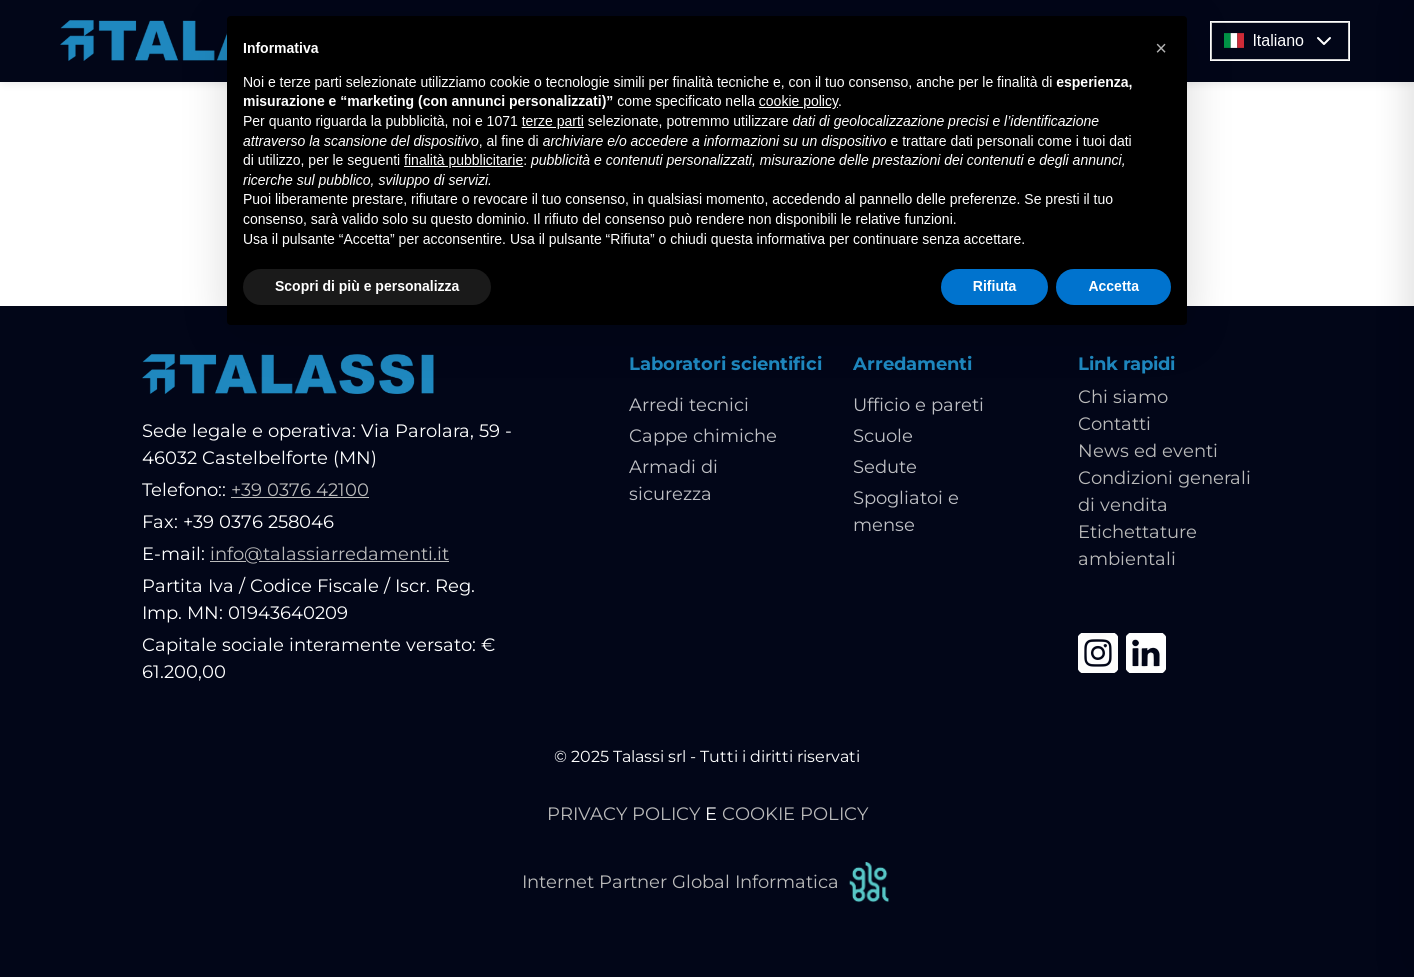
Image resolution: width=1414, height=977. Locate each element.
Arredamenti (912, 364)
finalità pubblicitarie (463, 160)
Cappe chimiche (703, 436)
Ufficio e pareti (918, 405)
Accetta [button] (1113, 286)
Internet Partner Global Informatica (707, 882)
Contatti (1114, 424)
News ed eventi (1148, 451)
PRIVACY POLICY (623, 814)
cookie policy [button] (798, 101)
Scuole (883, 436)
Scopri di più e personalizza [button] (367, 286)
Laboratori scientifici (725, 364)
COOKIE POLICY (795, 814)
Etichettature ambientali (1137, 545)
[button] (1161, 48)
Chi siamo (1123, 397)
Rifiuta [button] (995, 286)
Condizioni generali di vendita (1164, 491)
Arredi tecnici (689, 405)
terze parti (553, 121)
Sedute (885, 467)
